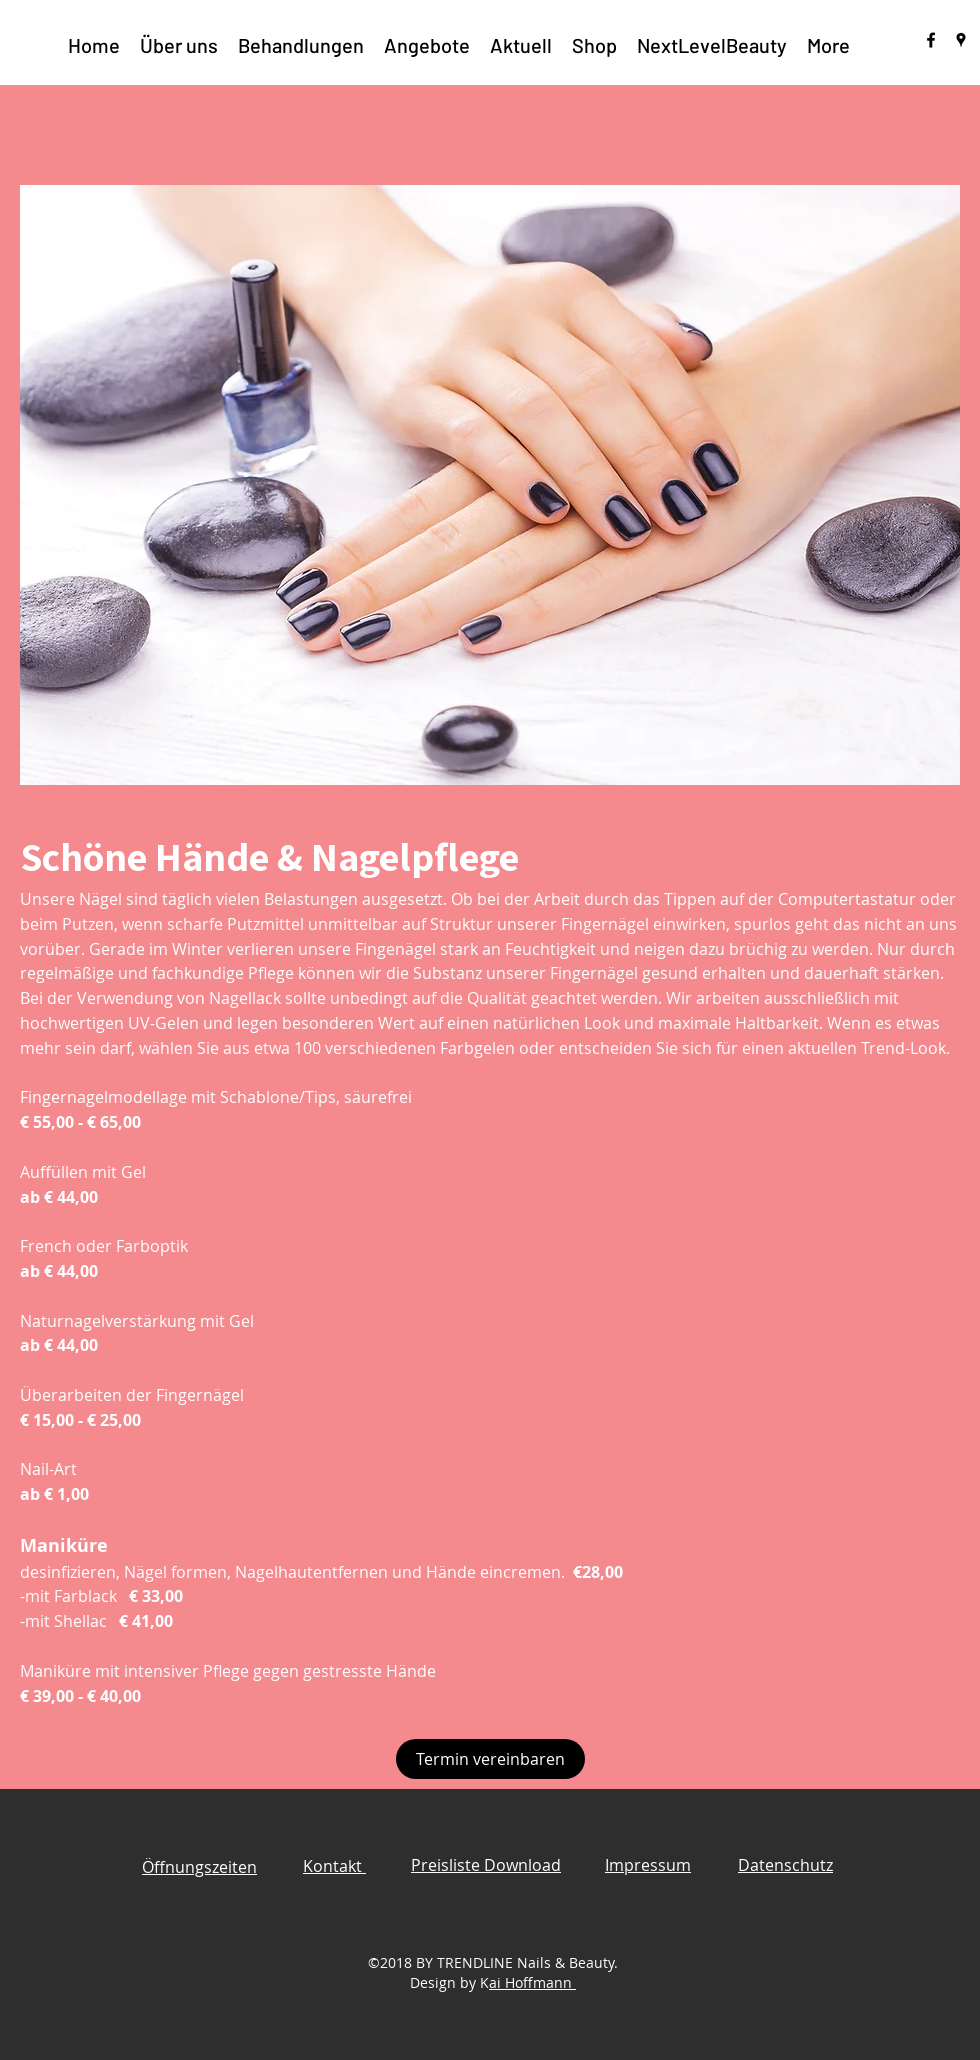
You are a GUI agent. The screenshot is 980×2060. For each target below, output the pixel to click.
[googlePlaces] (961, 40)
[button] (301, 45)
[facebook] (931, 40)
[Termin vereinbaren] (490, 1759)
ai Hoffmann (532, 1982)
